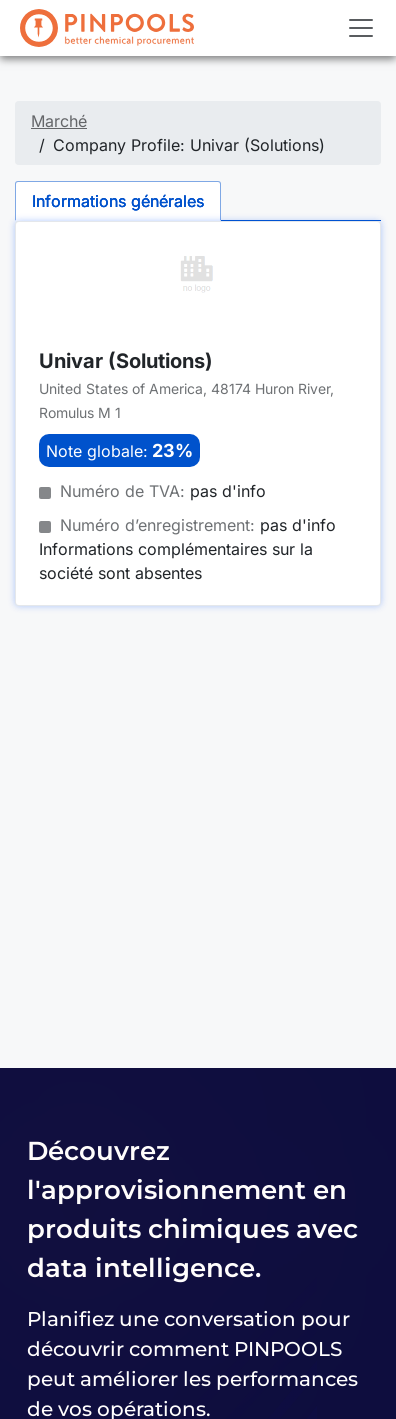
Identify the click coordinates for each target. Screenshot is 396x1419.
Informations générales (118, 201)
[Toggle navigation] (361, 28)
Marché (59, 121)
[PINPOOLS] (107, 28)
